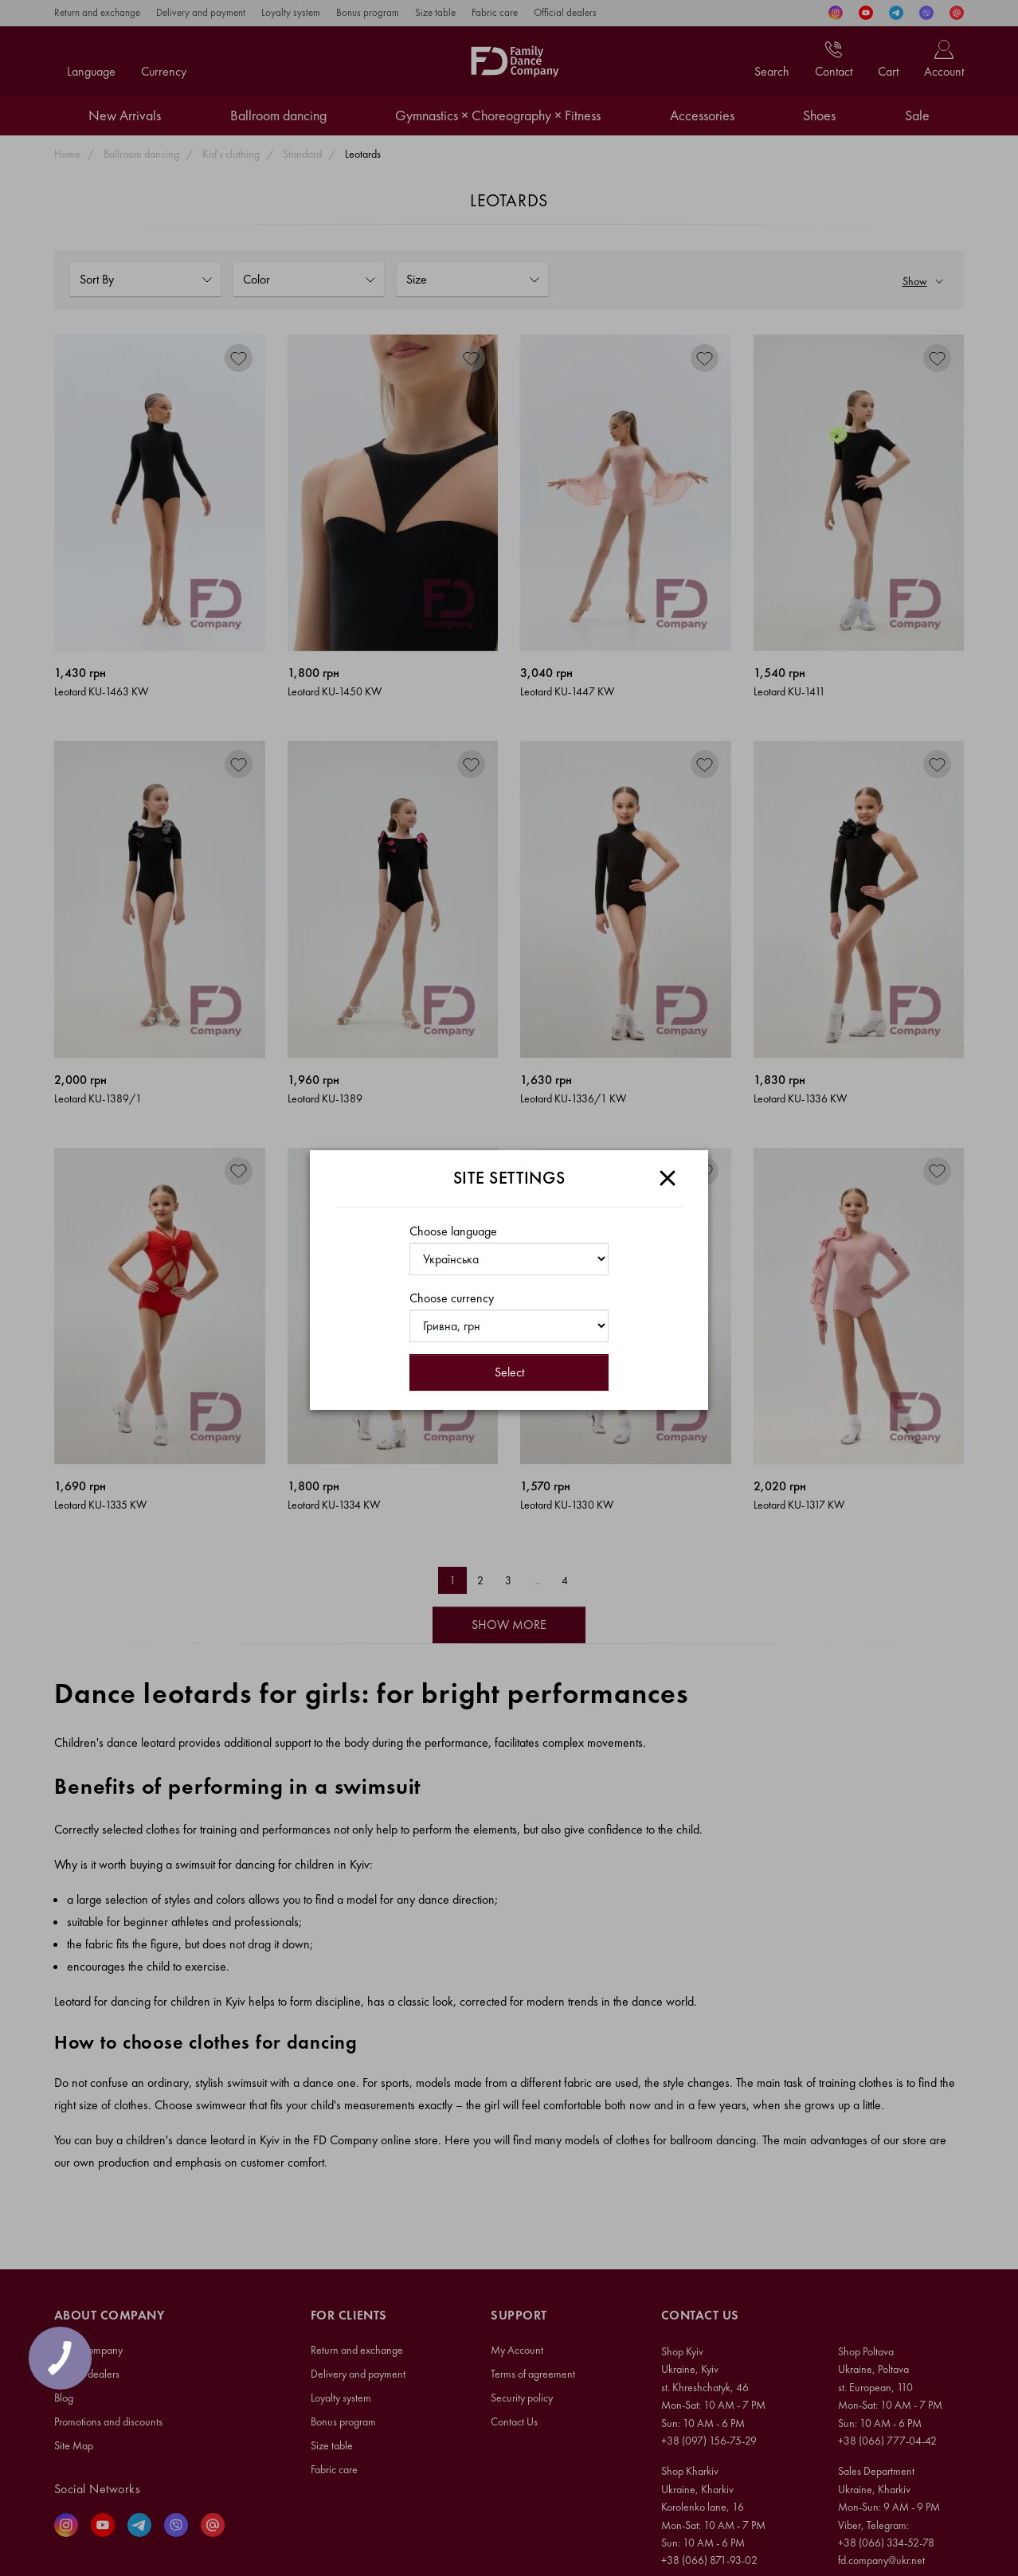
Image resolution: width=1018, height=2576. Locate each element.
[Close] (667, 1178)
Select (509, 1372)
